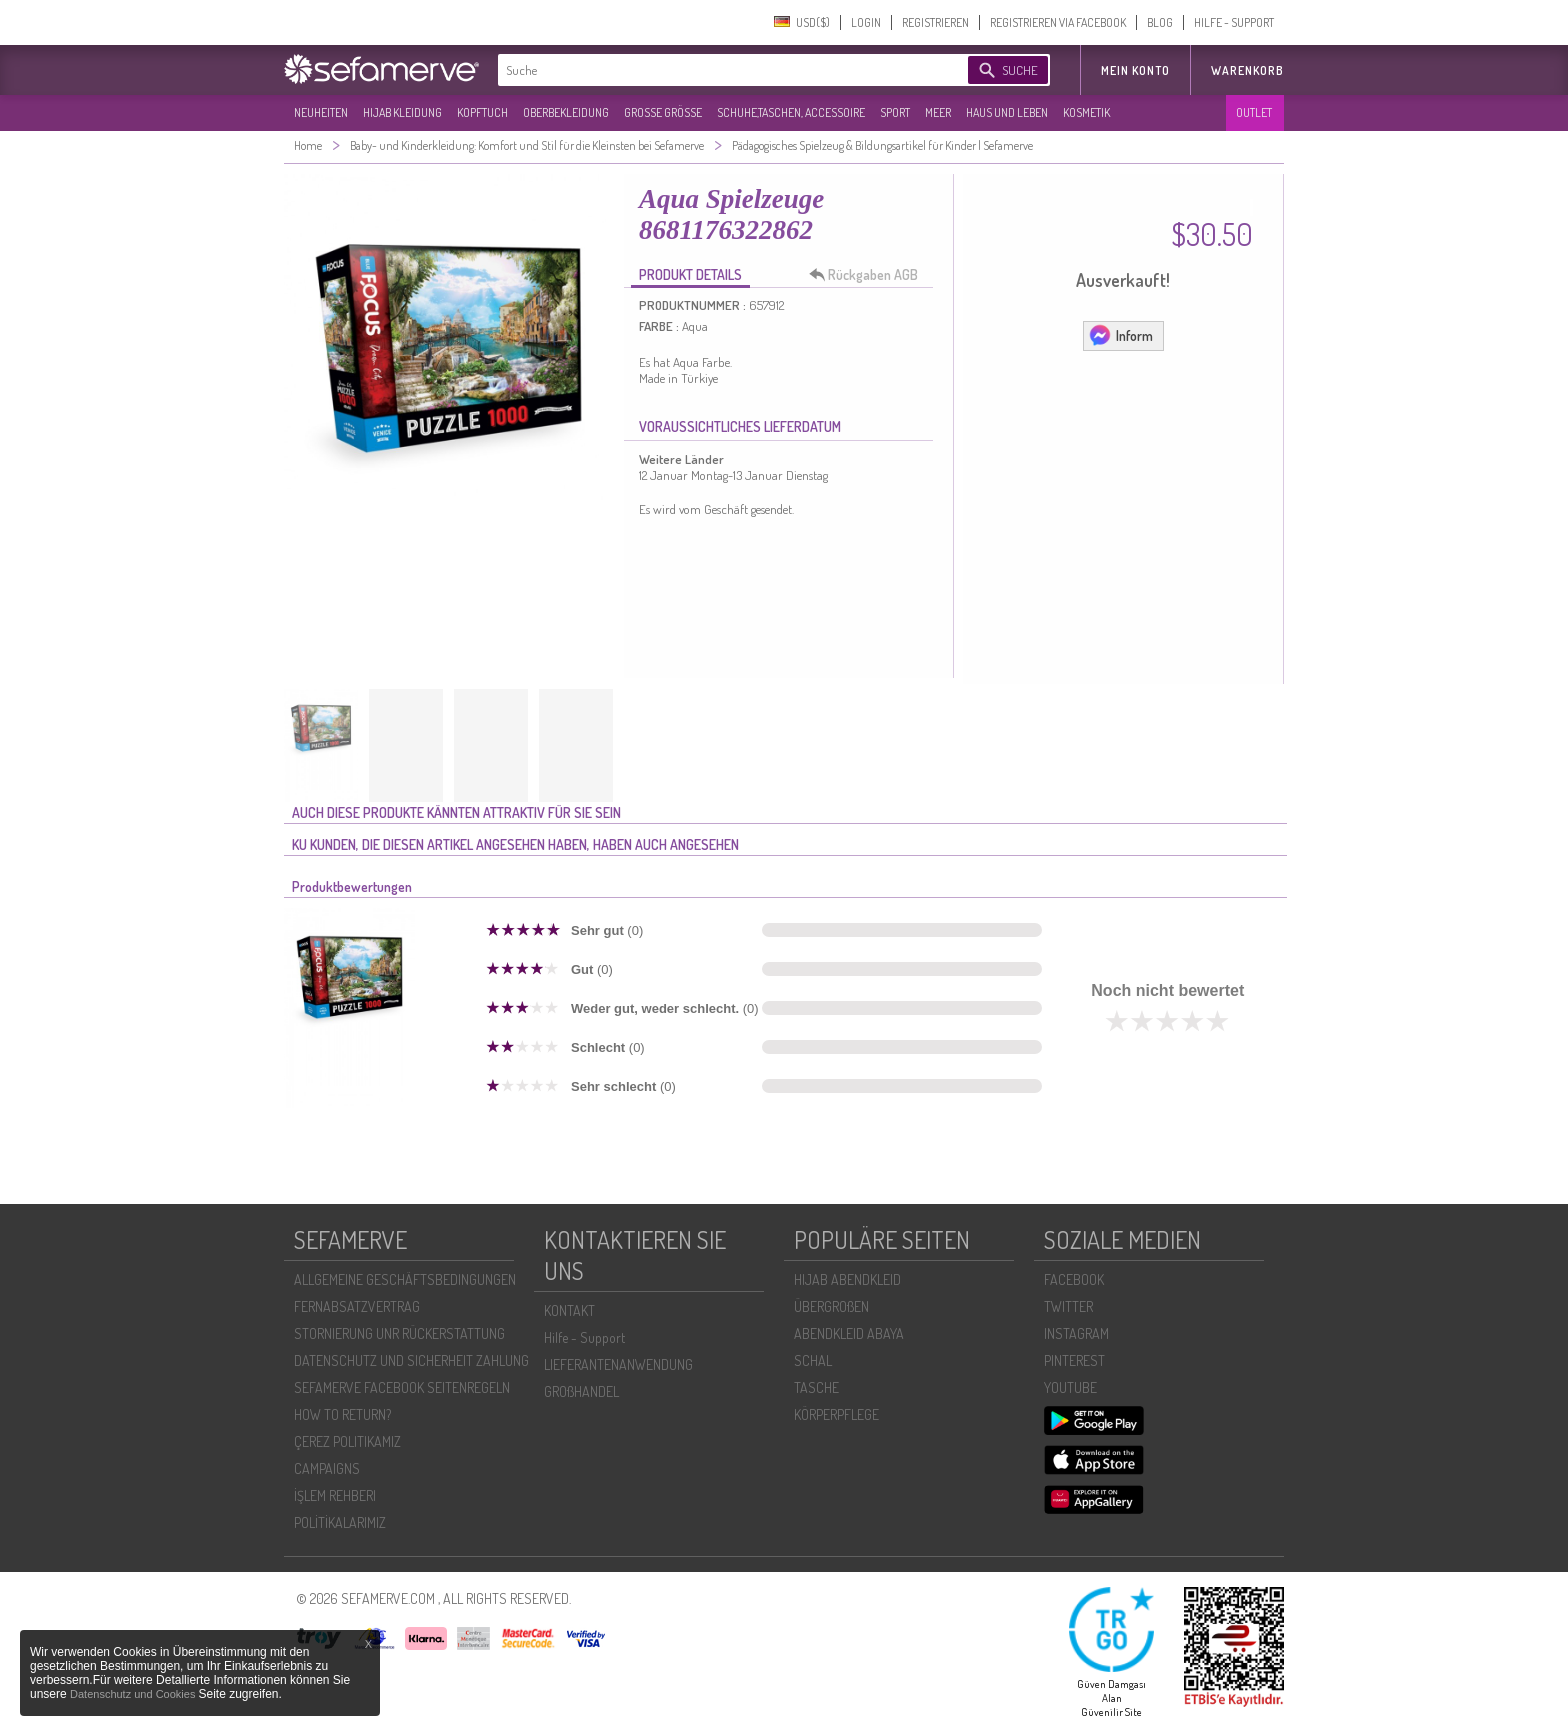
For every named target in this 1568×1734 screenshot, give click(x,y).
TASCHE (816, 1387)
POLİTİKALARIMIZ (340, 1522)
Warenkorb (1247, 70)
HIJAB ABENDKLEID (847, 1279)
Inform (1120, 335)
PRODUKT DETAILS (690, 274)
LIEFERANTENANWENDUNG (618, 1364)
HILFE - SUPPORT (1234, 22)
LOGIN (866, 22)
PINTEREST (1074, 1360)
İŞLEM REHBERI (335, 1495)
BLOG (1160, 22)
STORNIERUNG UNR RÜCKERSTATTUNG (399, 1333)
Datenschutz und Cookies (134, 1694)
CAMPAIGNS (327, 1468)
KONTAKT (569, 1310)
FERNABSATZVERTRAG (357, 1306)
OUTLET (1254, 112)
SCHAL (813, 1360)
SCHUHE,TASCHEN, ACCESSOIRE (791, 112)
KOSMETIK (1086, 112)
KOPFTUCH (482, 112)
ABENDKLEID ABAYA (849, 1333)
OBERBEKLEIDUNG (566, 112)
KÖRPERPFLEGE (836, 1414)
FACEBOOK (1074, 1279)
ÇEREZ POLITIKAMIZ (347, 1441)
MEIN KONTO (1135, 70)
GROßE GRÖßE (663, 112)
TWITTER (1068, 1306)
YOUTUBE (1070, 1387)
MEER (938, 112)
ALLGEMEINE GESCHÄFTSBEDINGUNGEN (405, 1279)
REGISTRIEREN (935, 22)
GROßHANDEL (581, 1391)
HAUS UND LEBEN (1007, 112)
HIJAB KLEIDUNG (402, 112)
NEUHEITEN (321, 112)
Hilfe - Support (584, 1337)
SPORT (895, 112)
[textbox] (716, 70)
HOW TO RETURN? (342, 1414)
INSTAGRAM (1076, 1333)
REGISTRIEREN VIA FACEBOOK (1058, 22)
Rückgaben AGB (869, 275)
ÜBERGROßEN (831, 1306)
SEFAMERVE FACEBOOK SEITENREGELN (402, 1387)
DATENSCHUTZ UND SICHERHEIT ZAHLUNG (411, 1360)
